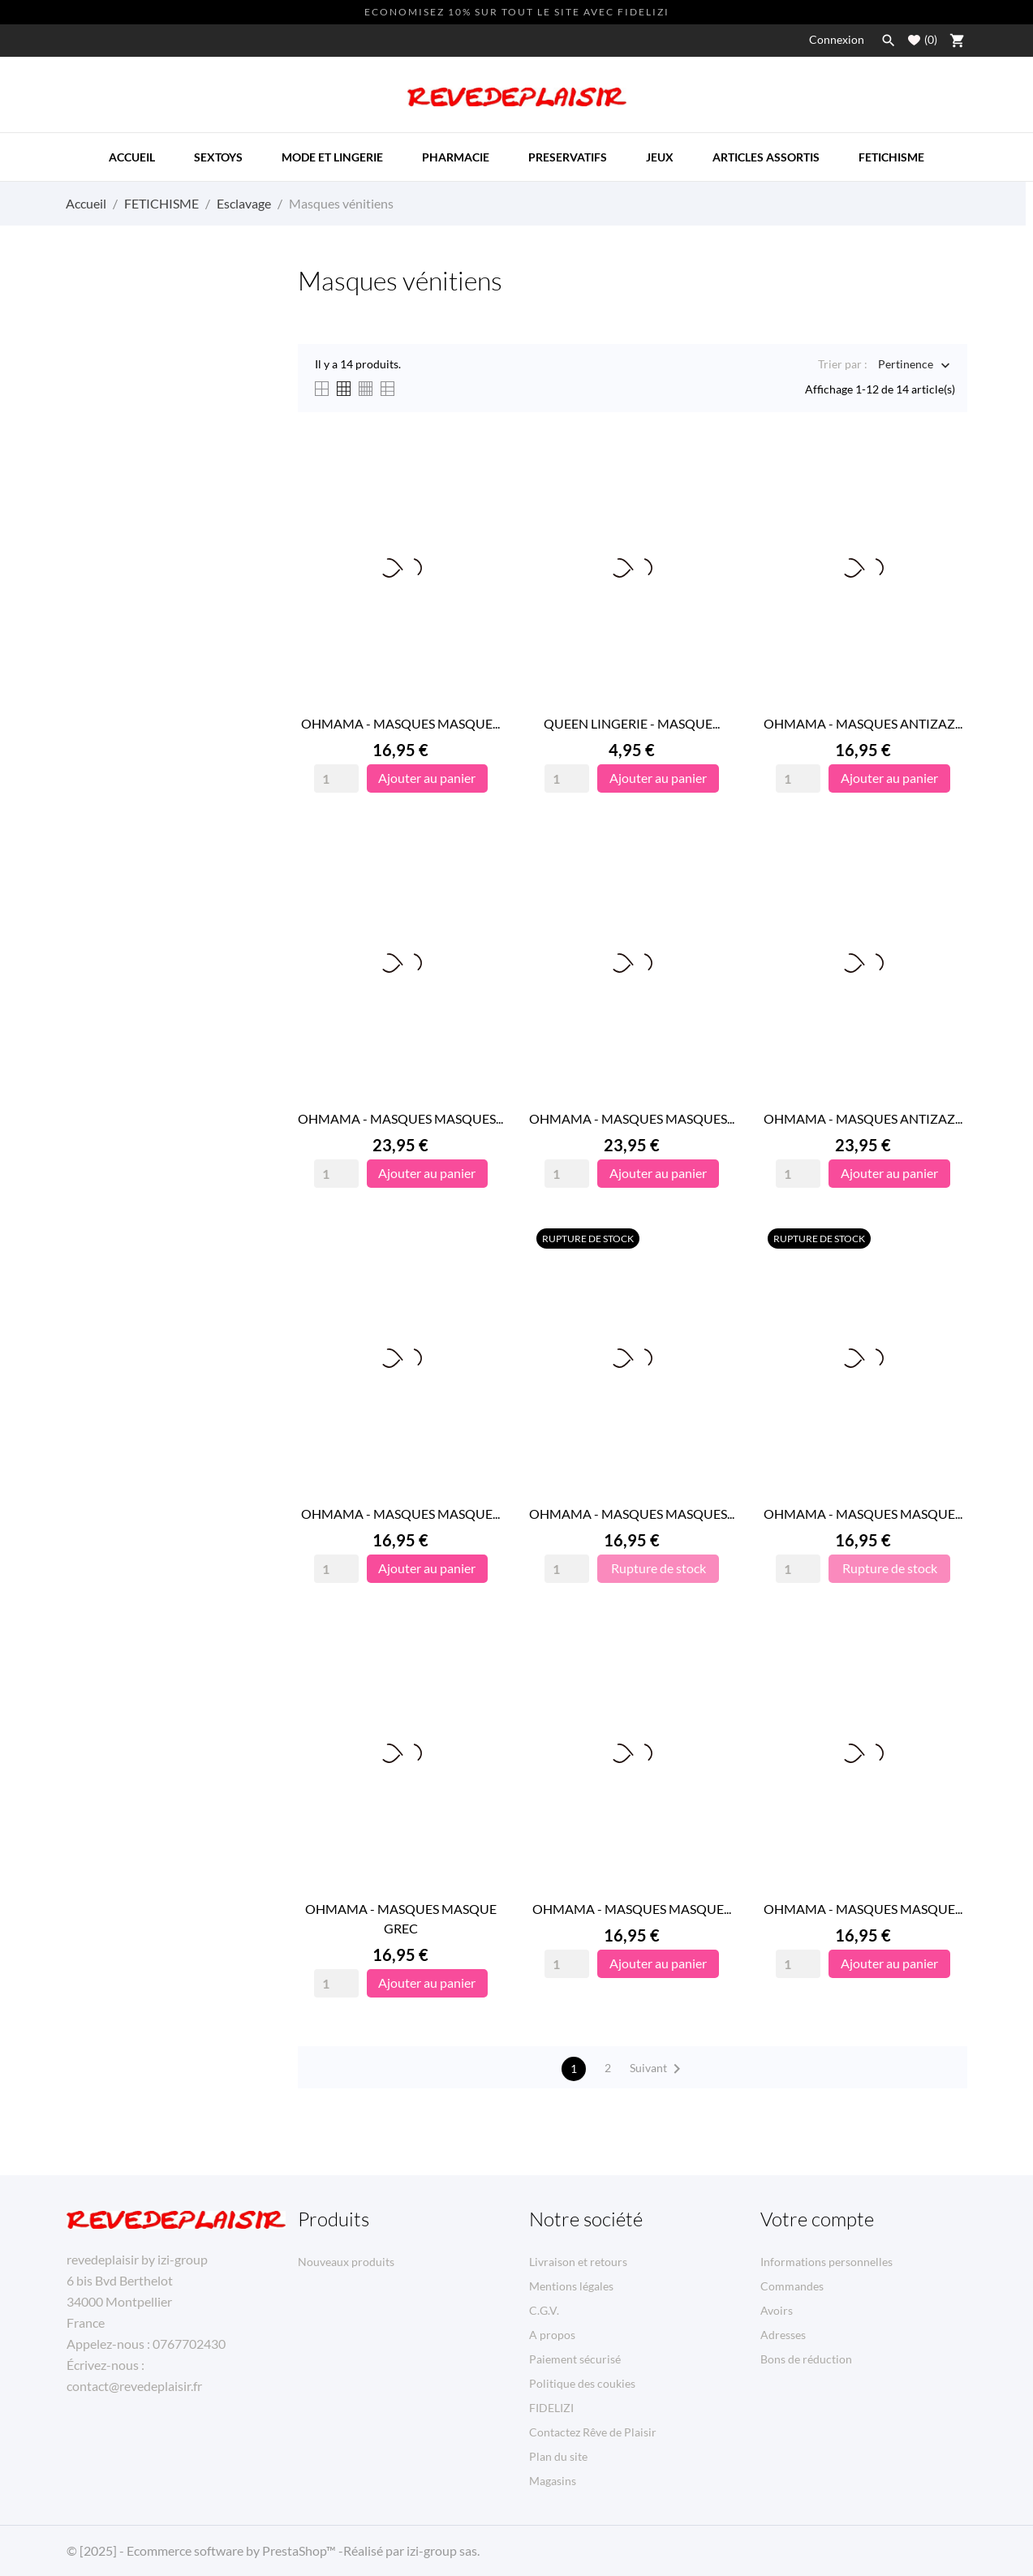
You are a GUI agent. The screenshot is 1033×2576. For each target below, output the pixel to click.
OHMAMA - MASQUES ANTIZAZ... (863, 723)
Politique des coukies (582, 2383)
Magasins (552, 2481)
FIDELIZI (551, 2408)
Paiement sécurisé (575, 2359)
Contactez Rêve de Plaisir (592, 2432)
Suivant (658, 2069)
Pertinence (905, 365)
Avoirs (776, 2310)
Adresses (783, 2335)
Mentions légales (571, 2286)
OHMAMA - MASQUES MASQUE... (400, 723)
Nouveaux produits (346, 2262)
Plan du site (558, 2456)
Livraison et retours (578, 2262)
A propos (552, 2335)
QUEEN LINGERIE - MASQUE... (632, 723)
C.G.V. (544, 2310)
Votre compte (817, 2219)
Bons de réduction (806, 2359)
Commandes (792, 2286)
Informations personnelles (826, 2262)
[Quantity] (336, 778)
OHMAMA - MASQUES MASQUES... (400, 1118)
